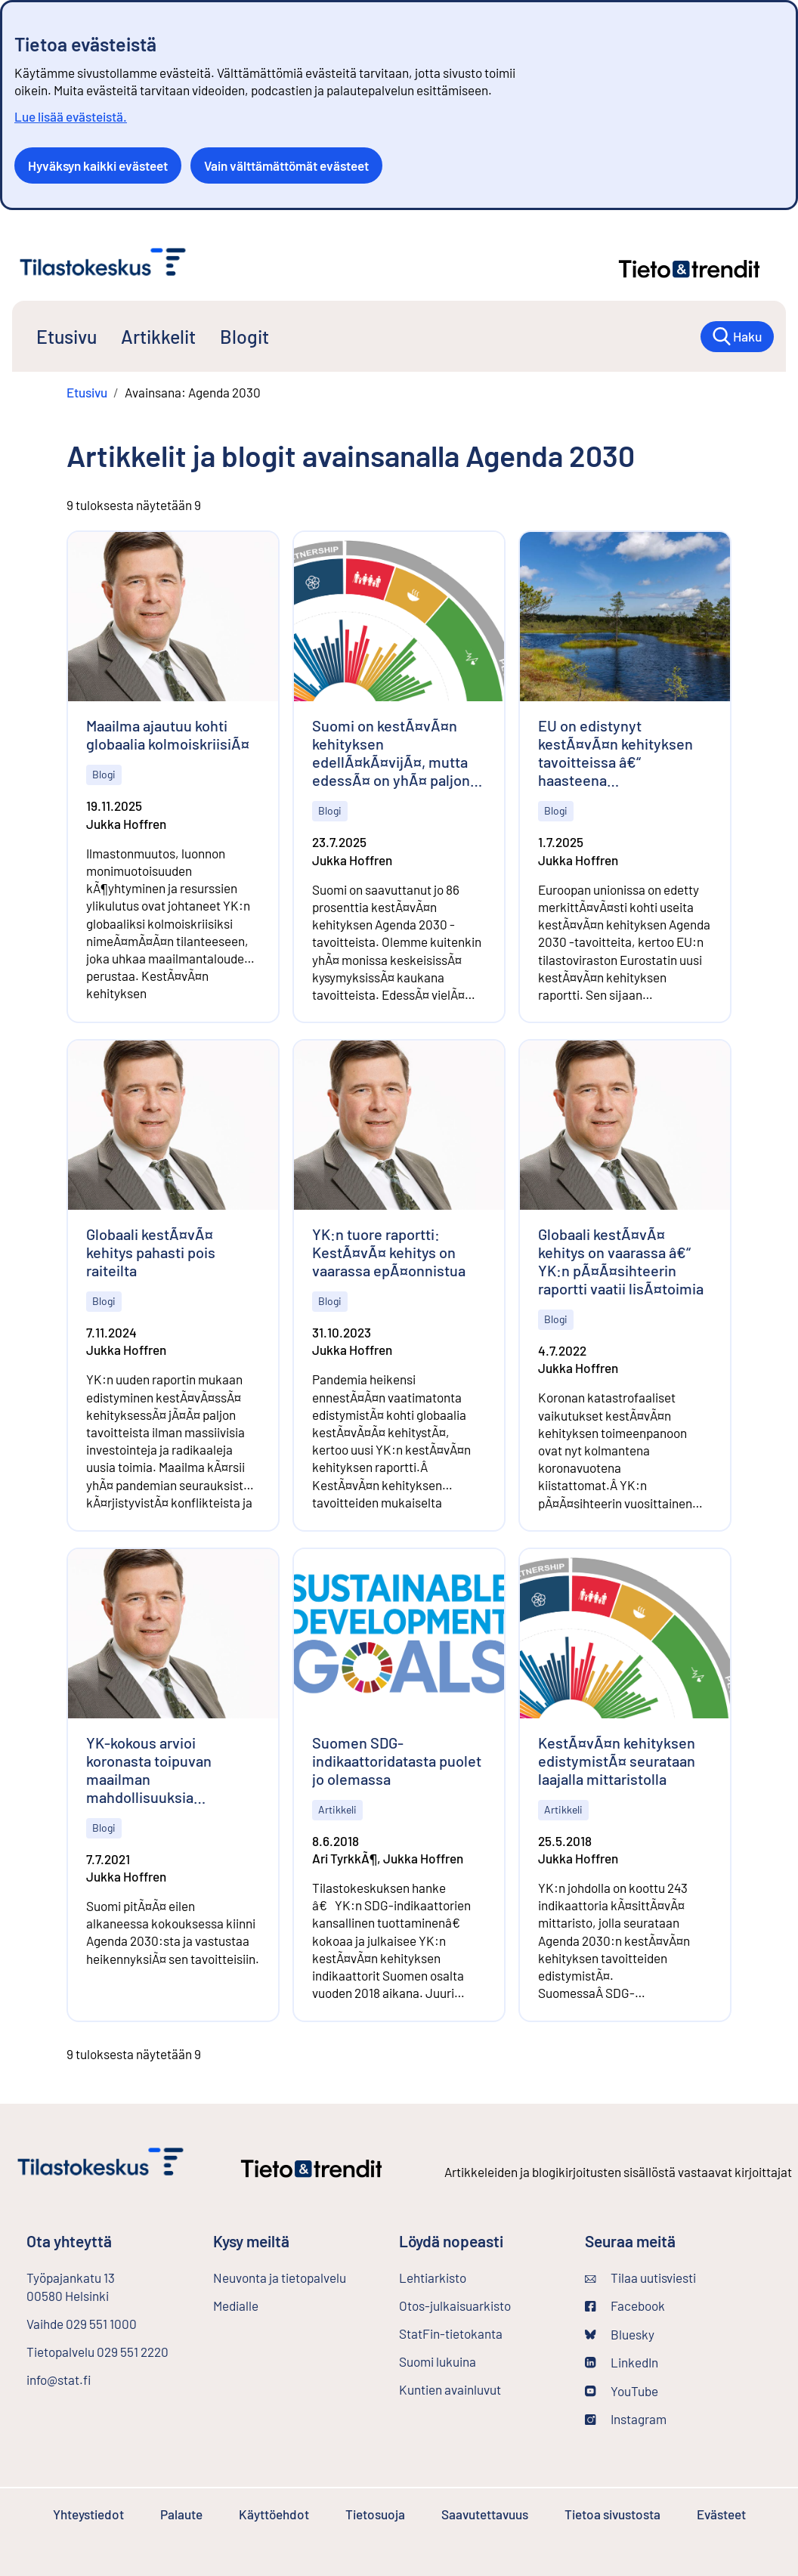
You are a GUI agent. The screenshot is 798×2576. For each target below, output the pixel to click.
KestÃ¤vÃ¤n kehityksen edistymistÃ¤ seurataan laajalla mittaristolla (616, 1760)
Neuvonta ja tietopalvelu (279, 2277)
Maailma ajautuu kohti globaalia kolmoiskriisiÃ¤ (167, 734)
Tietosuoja (375, 2514)
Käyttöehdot (274, 2514)
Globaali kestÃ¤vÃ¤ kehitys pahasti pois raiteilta (150, 1252)
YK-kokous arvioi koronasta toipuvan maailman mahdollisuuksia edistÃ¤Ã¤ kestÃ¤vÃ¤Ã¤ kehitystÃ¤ (167, 1769)
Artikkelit (158, 336)
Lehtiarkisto (472, 2276)
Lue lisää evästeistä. (70, 116)
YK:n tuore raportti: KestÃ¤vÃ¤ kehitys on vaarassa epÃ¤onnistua (389, 1252)
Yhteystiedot (88, 2514)
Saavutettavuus (484, 2514)
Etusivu (66, 336)
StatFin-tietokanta (480, 2332)
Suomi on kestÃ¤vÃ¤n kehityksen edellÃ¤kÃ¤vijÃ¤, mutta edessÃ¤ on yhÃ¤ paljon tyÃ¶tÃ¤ (391, 752)
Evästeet (721, 2514)
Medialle (235, 2305)
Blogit (244, 336)
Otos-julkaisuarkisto (480, 2304)
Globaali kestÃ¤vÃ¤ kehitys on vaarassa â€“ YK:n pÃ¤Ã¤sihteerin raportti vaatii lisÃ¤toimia (621, 1261)
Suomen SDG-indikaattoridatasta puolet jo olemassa (396, 1760)
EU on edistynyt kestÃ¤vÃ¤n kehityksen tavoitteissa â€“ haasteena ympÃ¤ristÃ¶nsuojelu (615, 752)
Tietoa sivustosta (612, 2514)
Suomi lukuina (437, 2361)
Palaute (181, 2514)
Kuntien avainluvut (450, 2389)
